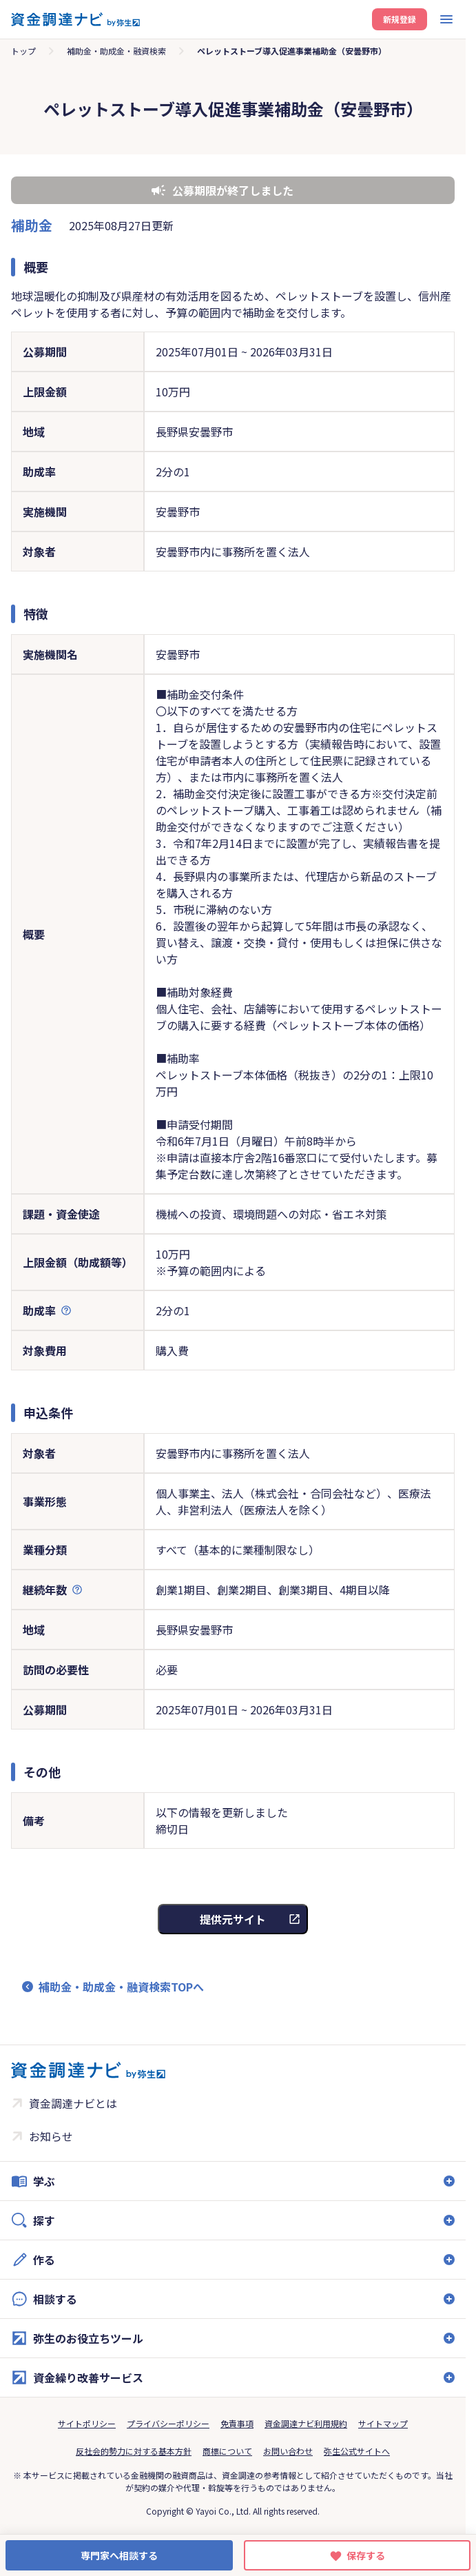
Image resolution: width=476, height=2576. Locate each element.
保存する (365, 2555)
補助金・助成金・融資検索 (116, 51)
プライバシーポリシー (168, 2423)
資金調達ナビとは (73, 2103)
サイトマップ (383, 2423)
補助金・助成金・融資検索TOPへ (121, 1986)
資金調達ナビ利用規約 (306, 2423)
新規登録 (399, 19)
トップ (23, 51)
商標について (227, 2451)
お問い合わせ (288, 2451)
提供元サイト (233, 1919)
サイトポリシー (87, 2423)
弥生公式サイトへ (357, 2451)
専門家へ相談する (119, 2555)
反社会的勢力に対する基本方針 (134, 2451)
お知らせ (51, 2136)
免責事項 (236, 2423)
